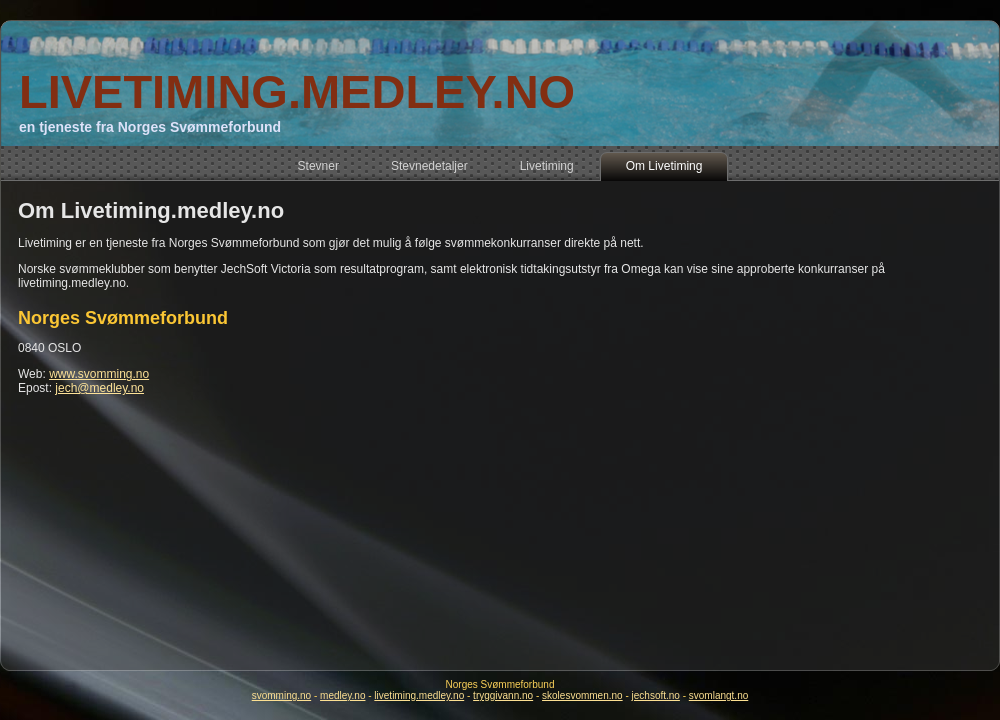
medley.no (342, 695)
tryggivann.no (503, 695)
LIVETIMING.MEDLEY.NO (297, 91)
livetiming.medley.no (419, 695)
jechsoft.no (656, 695)
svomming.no (281, 695)
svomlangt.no (718, 695)
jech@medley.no (99, 388)
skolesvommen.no (582, 695)
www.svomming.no (99, 374)
